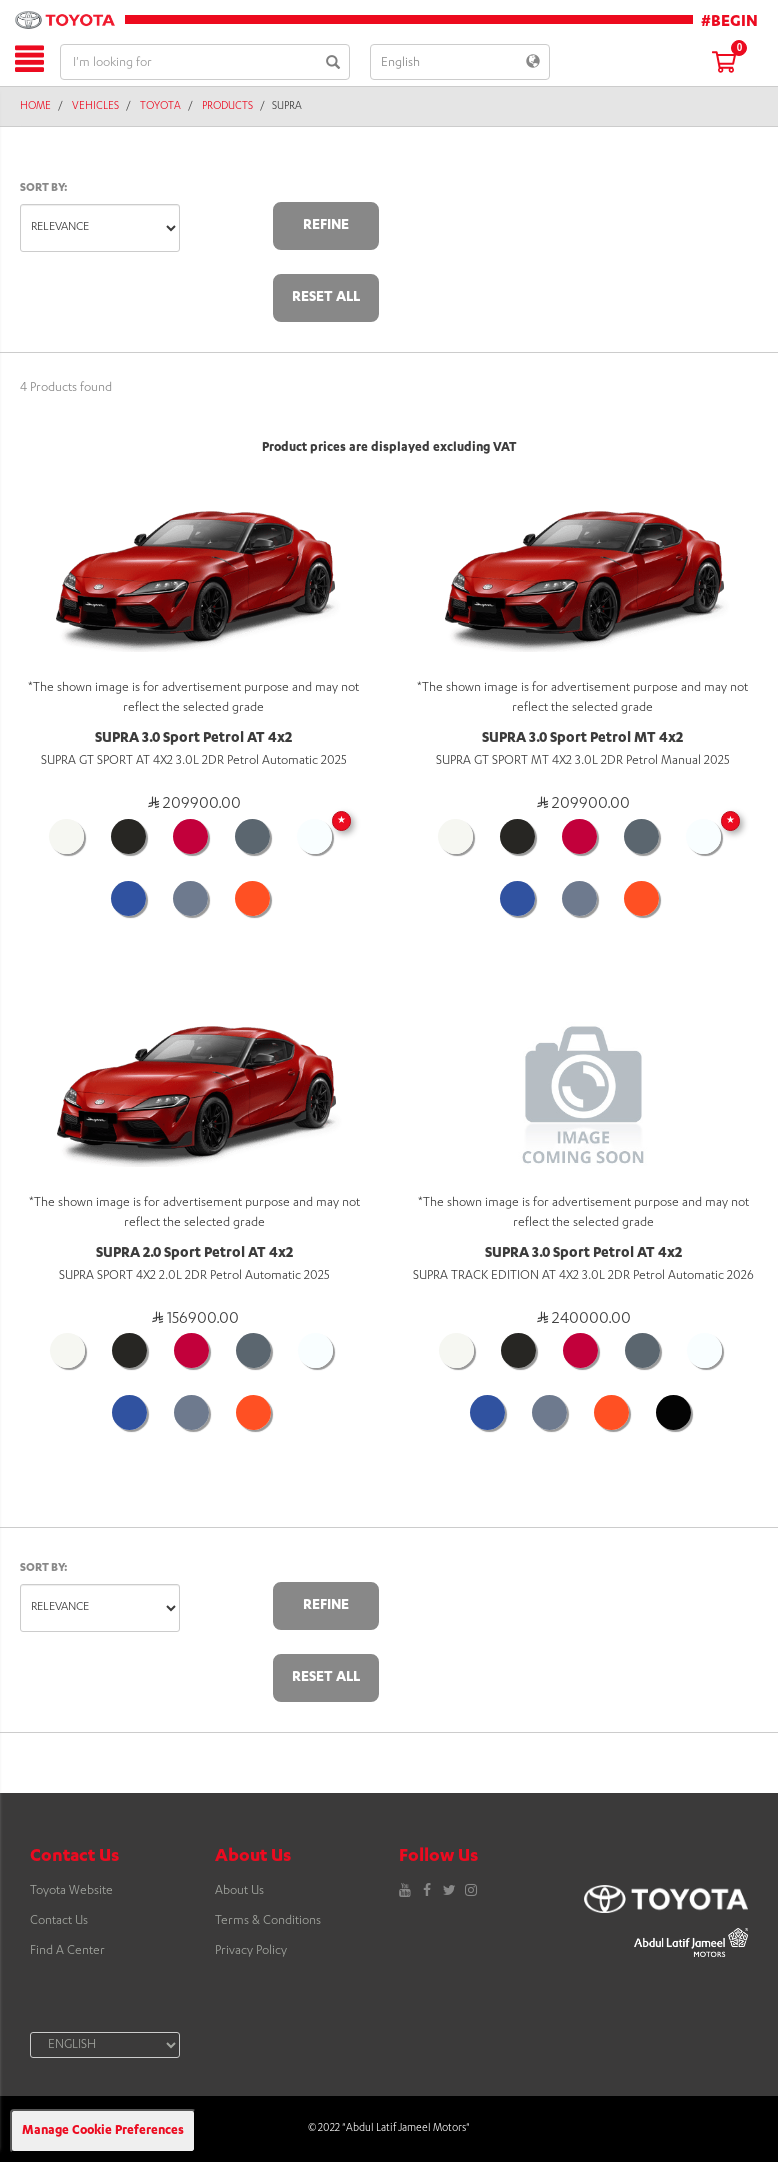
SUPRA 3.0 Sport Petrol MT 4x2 (582, 739)
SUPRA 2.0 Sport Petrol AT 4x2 (194, 1254)
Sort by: (44, 188)
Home (35, 107)
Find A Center (67, 1951)
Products (227, 107)
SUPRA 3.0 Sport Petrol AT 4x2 (193, 739)
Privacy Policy (251, 1951)
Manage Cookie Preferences (103, 2131)
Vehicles (95, 107)
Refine (326, 226)
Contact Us (59, 1921)
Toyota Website (71, 1891)
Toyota (160, 107)
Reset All (326, 298)
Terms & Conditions (268, 1921)
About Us (239, 1891)
